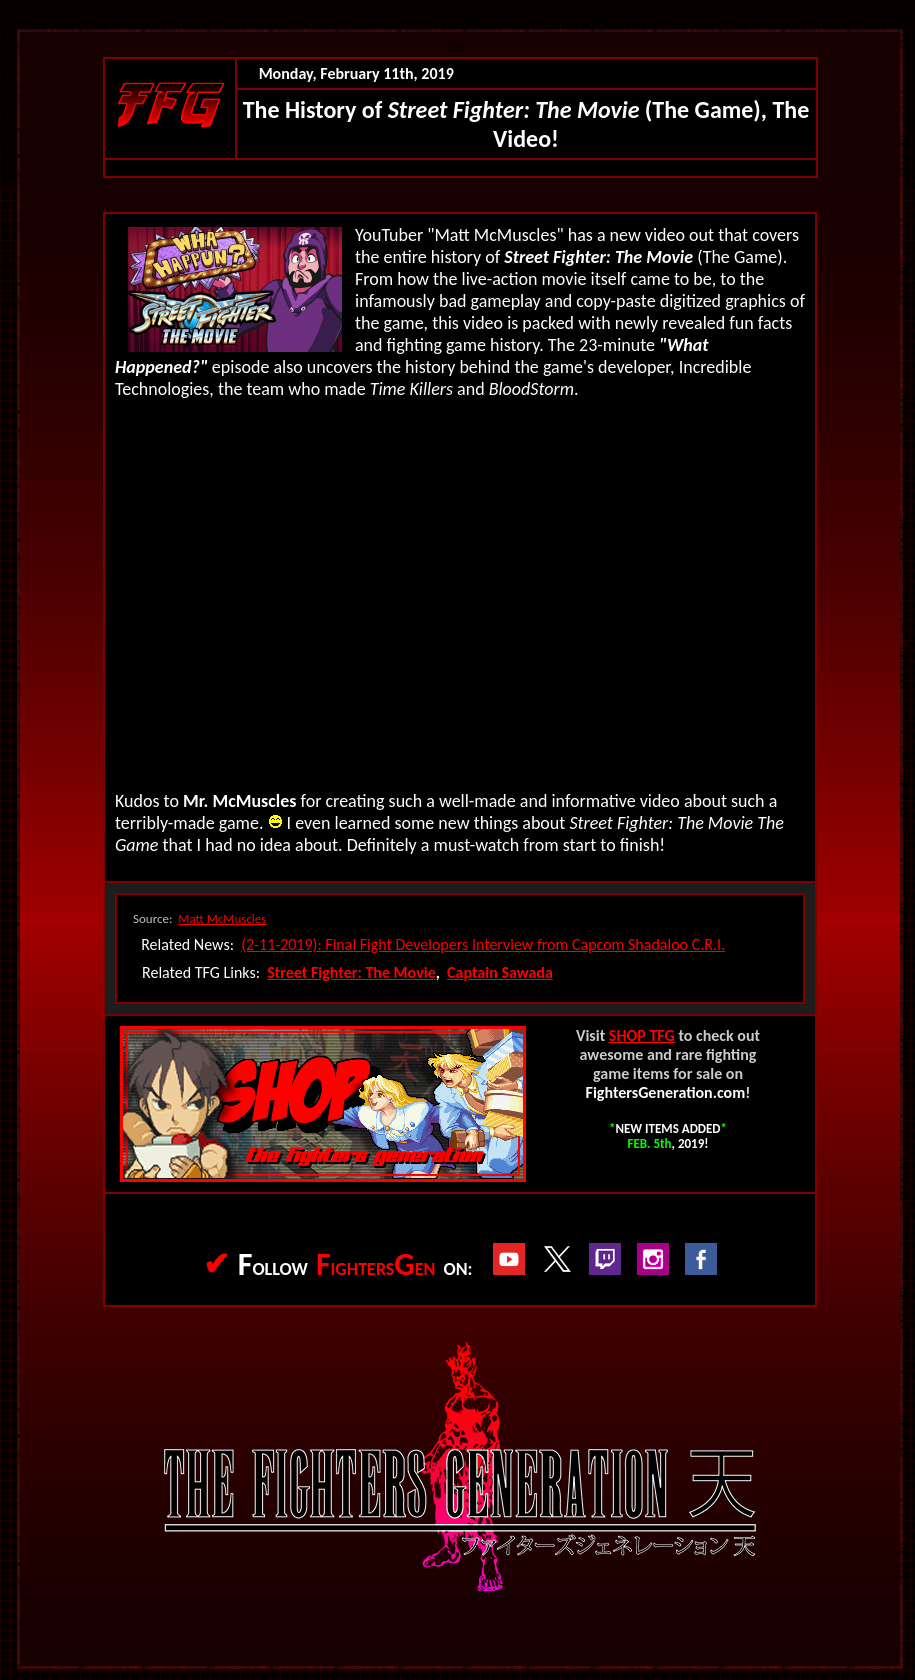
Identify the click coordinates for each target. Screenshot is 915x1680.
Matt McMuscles (222, 918)
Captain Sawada (500, 972)
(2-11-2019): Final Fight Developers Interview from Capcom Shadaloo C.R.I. (483, 944)
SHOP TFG (642, 1035)
